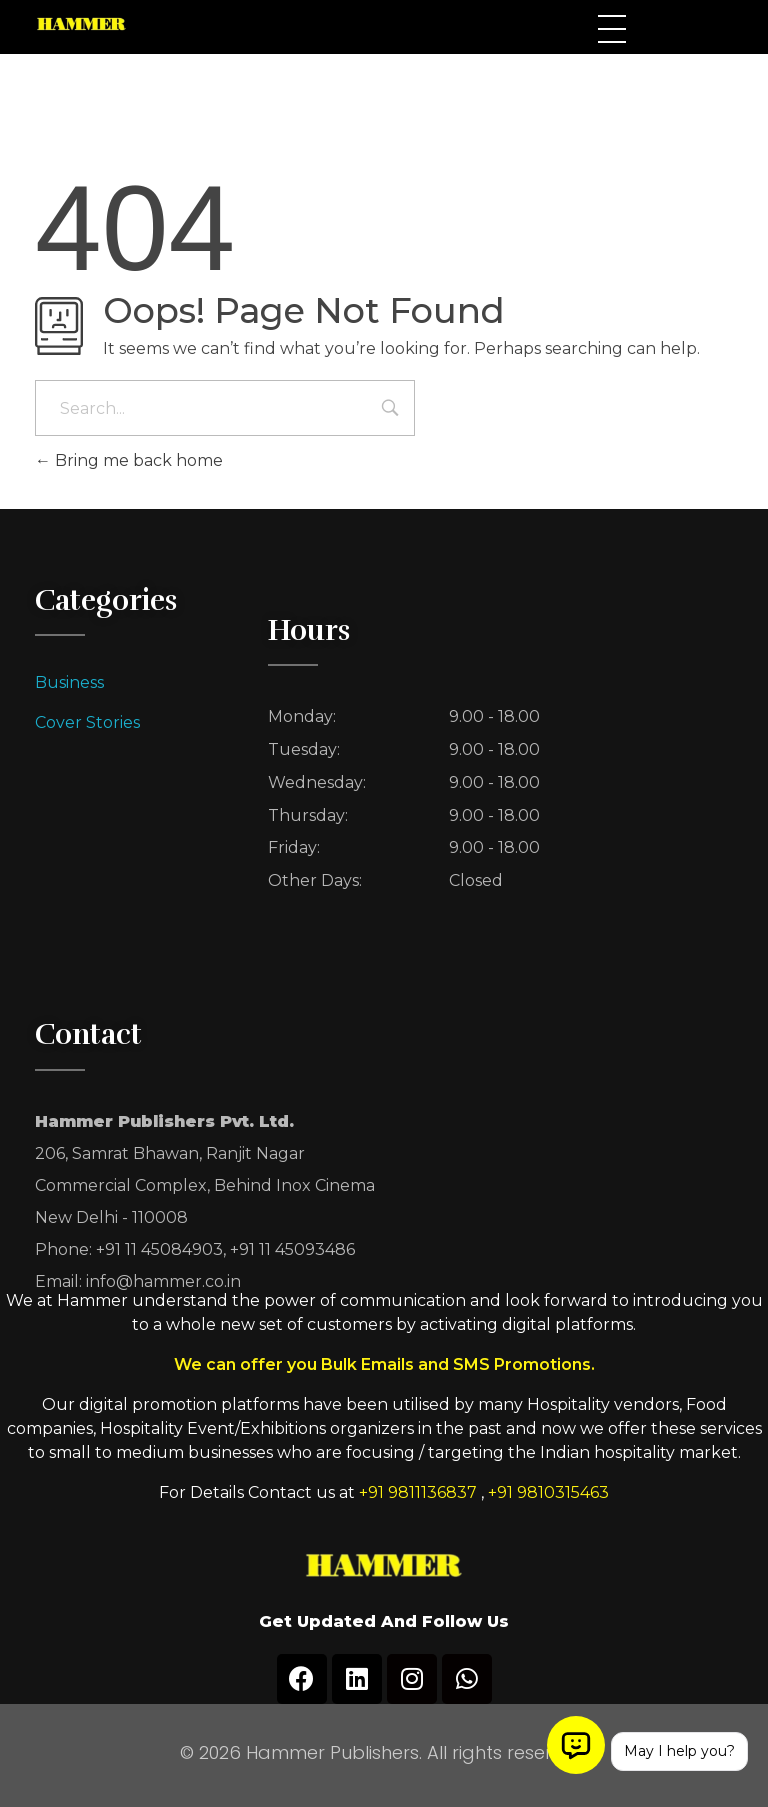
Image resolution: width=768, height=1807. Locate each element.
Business (69, 682)
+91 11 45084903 (159, 1249)
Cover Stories (87, 722)
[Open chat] (576, 1745)
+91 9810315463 (548, 1492)
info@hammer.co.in (163, 1281)
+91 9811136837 (418, 1492)
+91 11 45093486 (292, 1249)
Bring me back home (129, 460)
